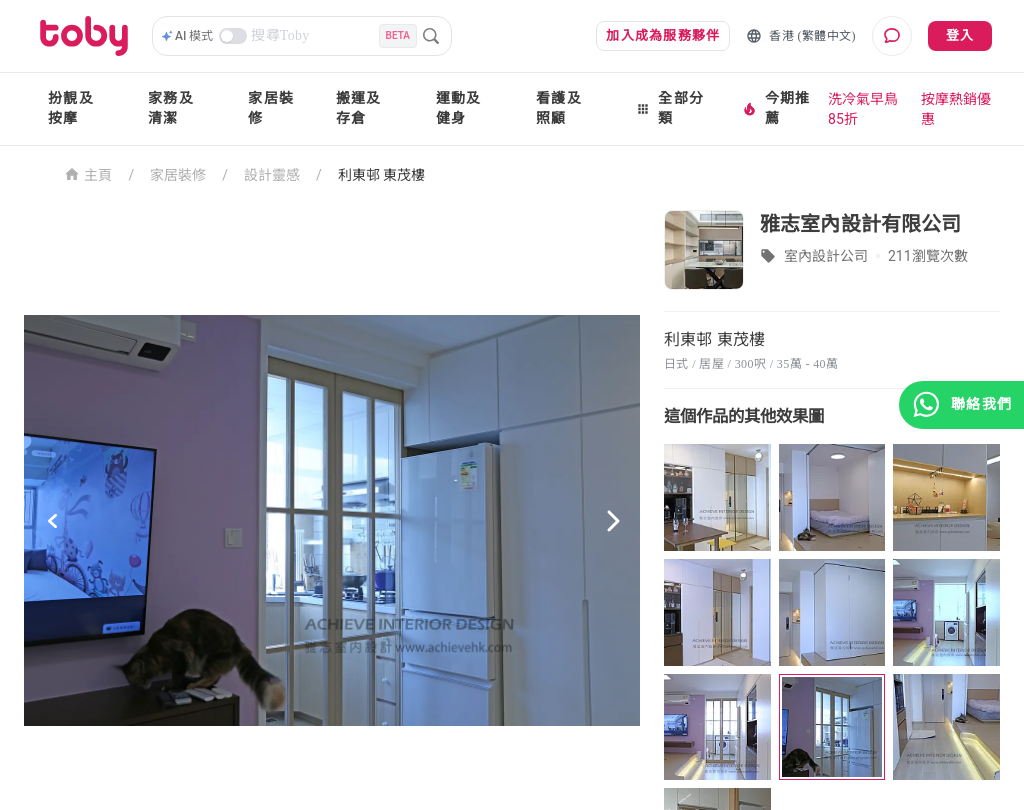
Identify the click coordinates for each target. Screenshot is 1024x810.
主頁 (88, 173)
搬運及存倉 (359, 108)
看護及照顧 (559, 108)
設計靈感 (272, 175)
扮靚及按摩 (71, 108)
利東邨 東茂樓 (381, 175)
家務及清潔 (171, 108)
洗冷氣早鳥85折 (863, 109)
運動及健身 (459, 108)
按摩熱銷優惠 (956, 109)
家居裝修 (271, 108)
